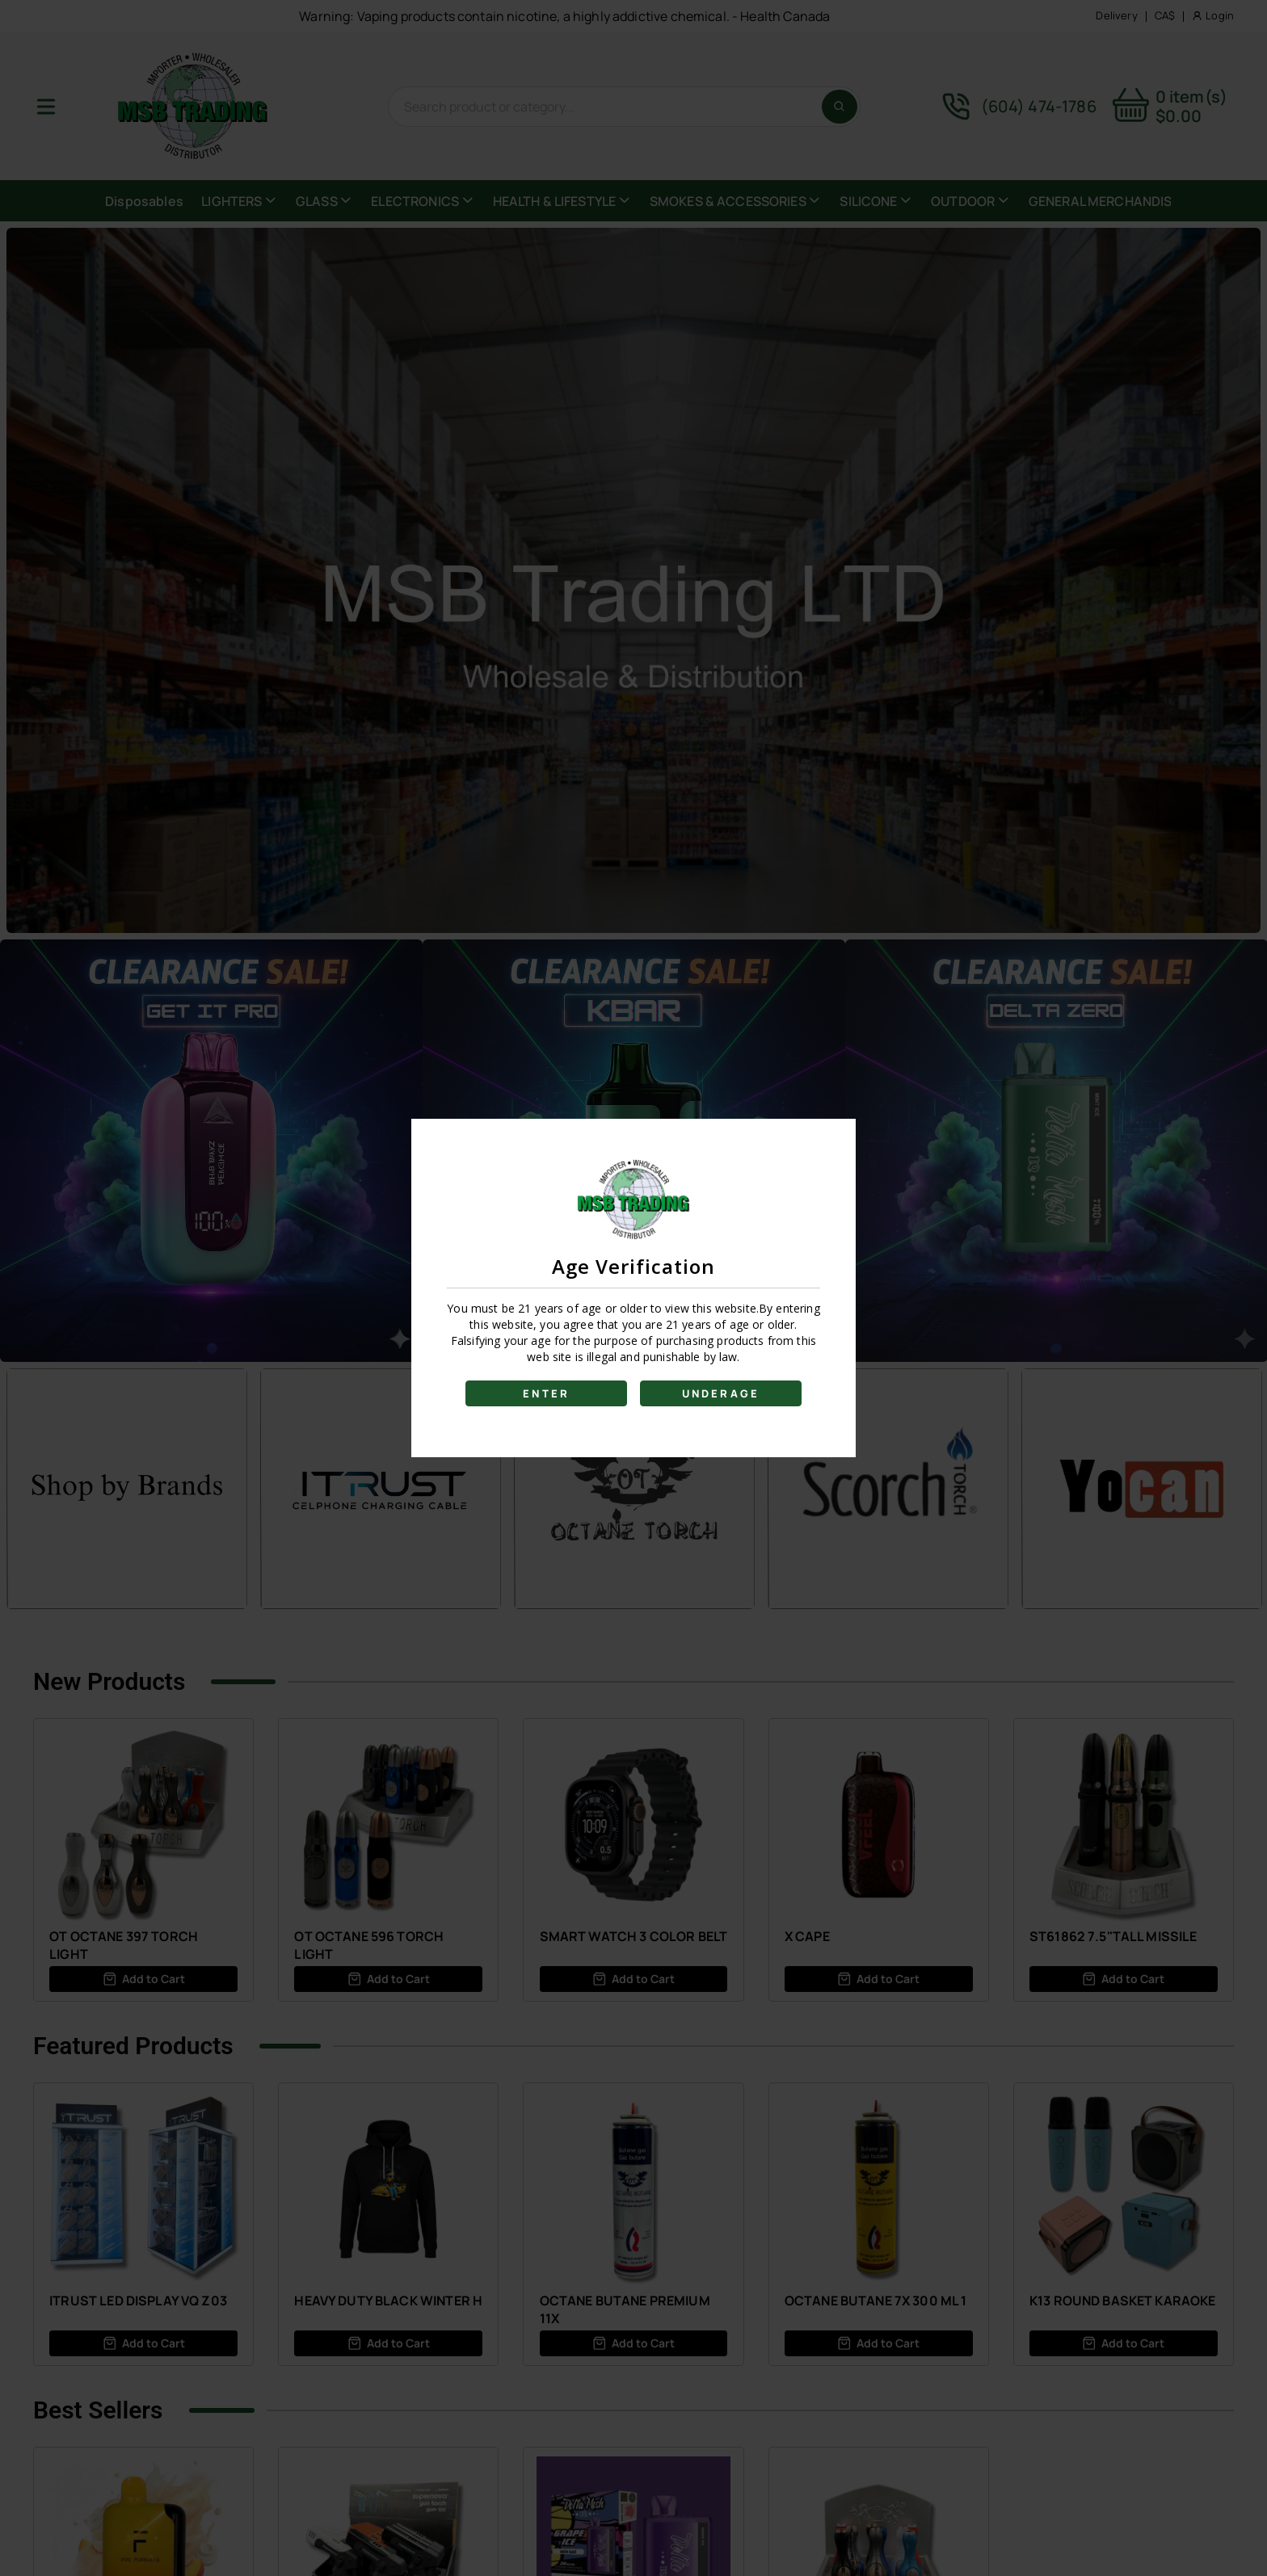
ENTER (546, 1393)
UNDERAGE (721, 1393)
